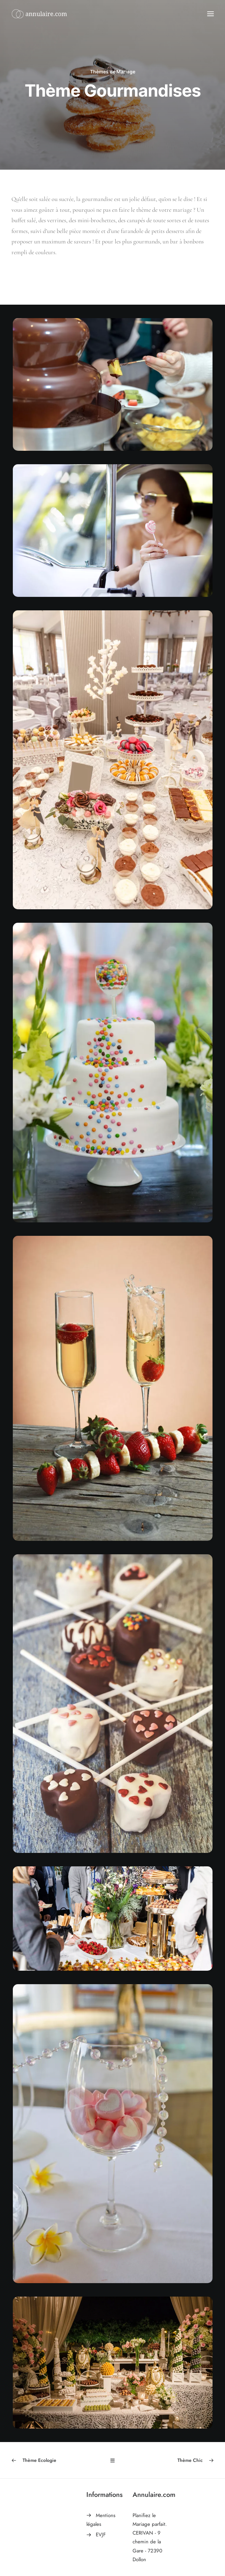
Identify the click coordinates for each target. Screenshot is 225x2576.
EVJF (101, 2534)
